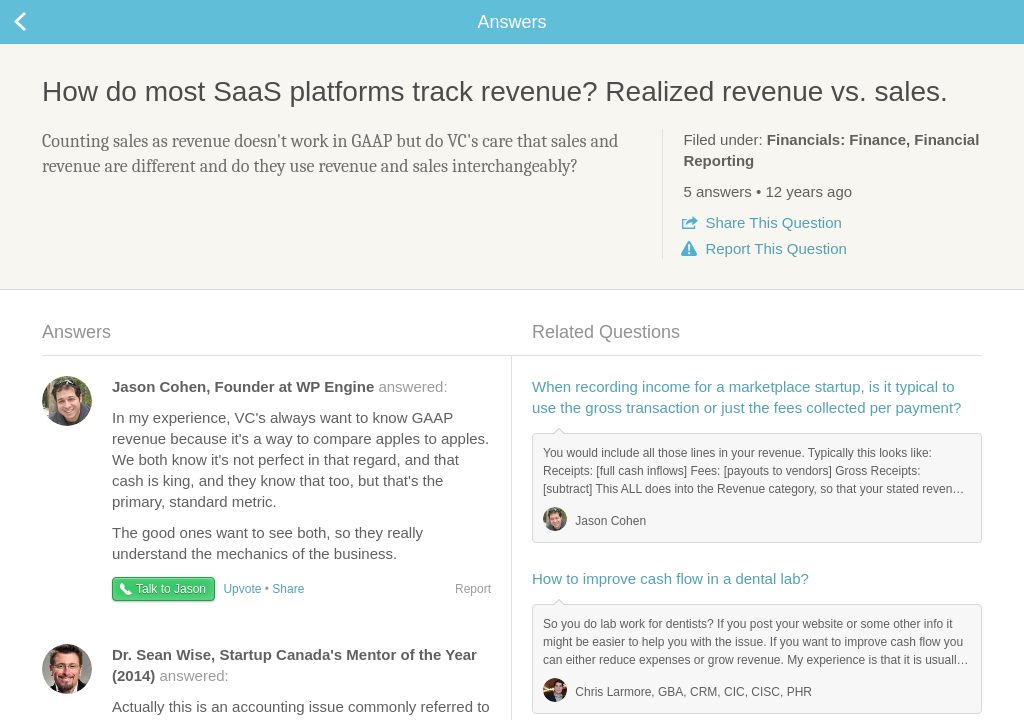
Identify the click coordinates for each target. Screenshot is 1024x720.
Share (773, 246)
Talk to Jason (171, 613)
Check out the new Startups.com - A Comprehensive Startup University (659, 13)
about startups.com (947, 13)
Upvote (242, 613)
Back (40, 46)
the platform (104, 11)
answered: (280, 410)
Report (775, 272)
